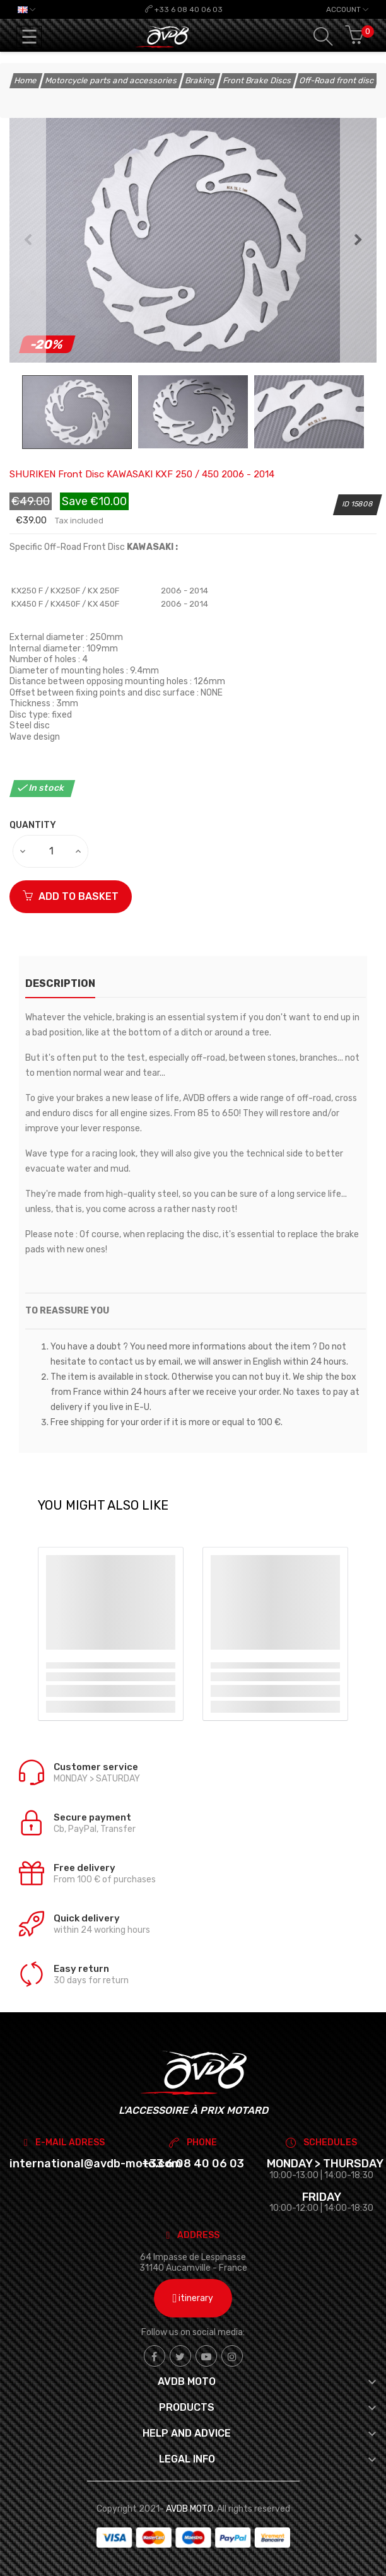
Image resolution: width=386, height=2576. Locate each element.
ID (346, 503)
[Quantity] (51, 851)
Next (358, 240)
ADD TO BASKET (71, 896)
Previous (27, 240)
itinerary (193, 2298)
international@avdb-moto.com (95, 2164)
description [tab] (60, 983)
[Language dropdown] (26, 9)
